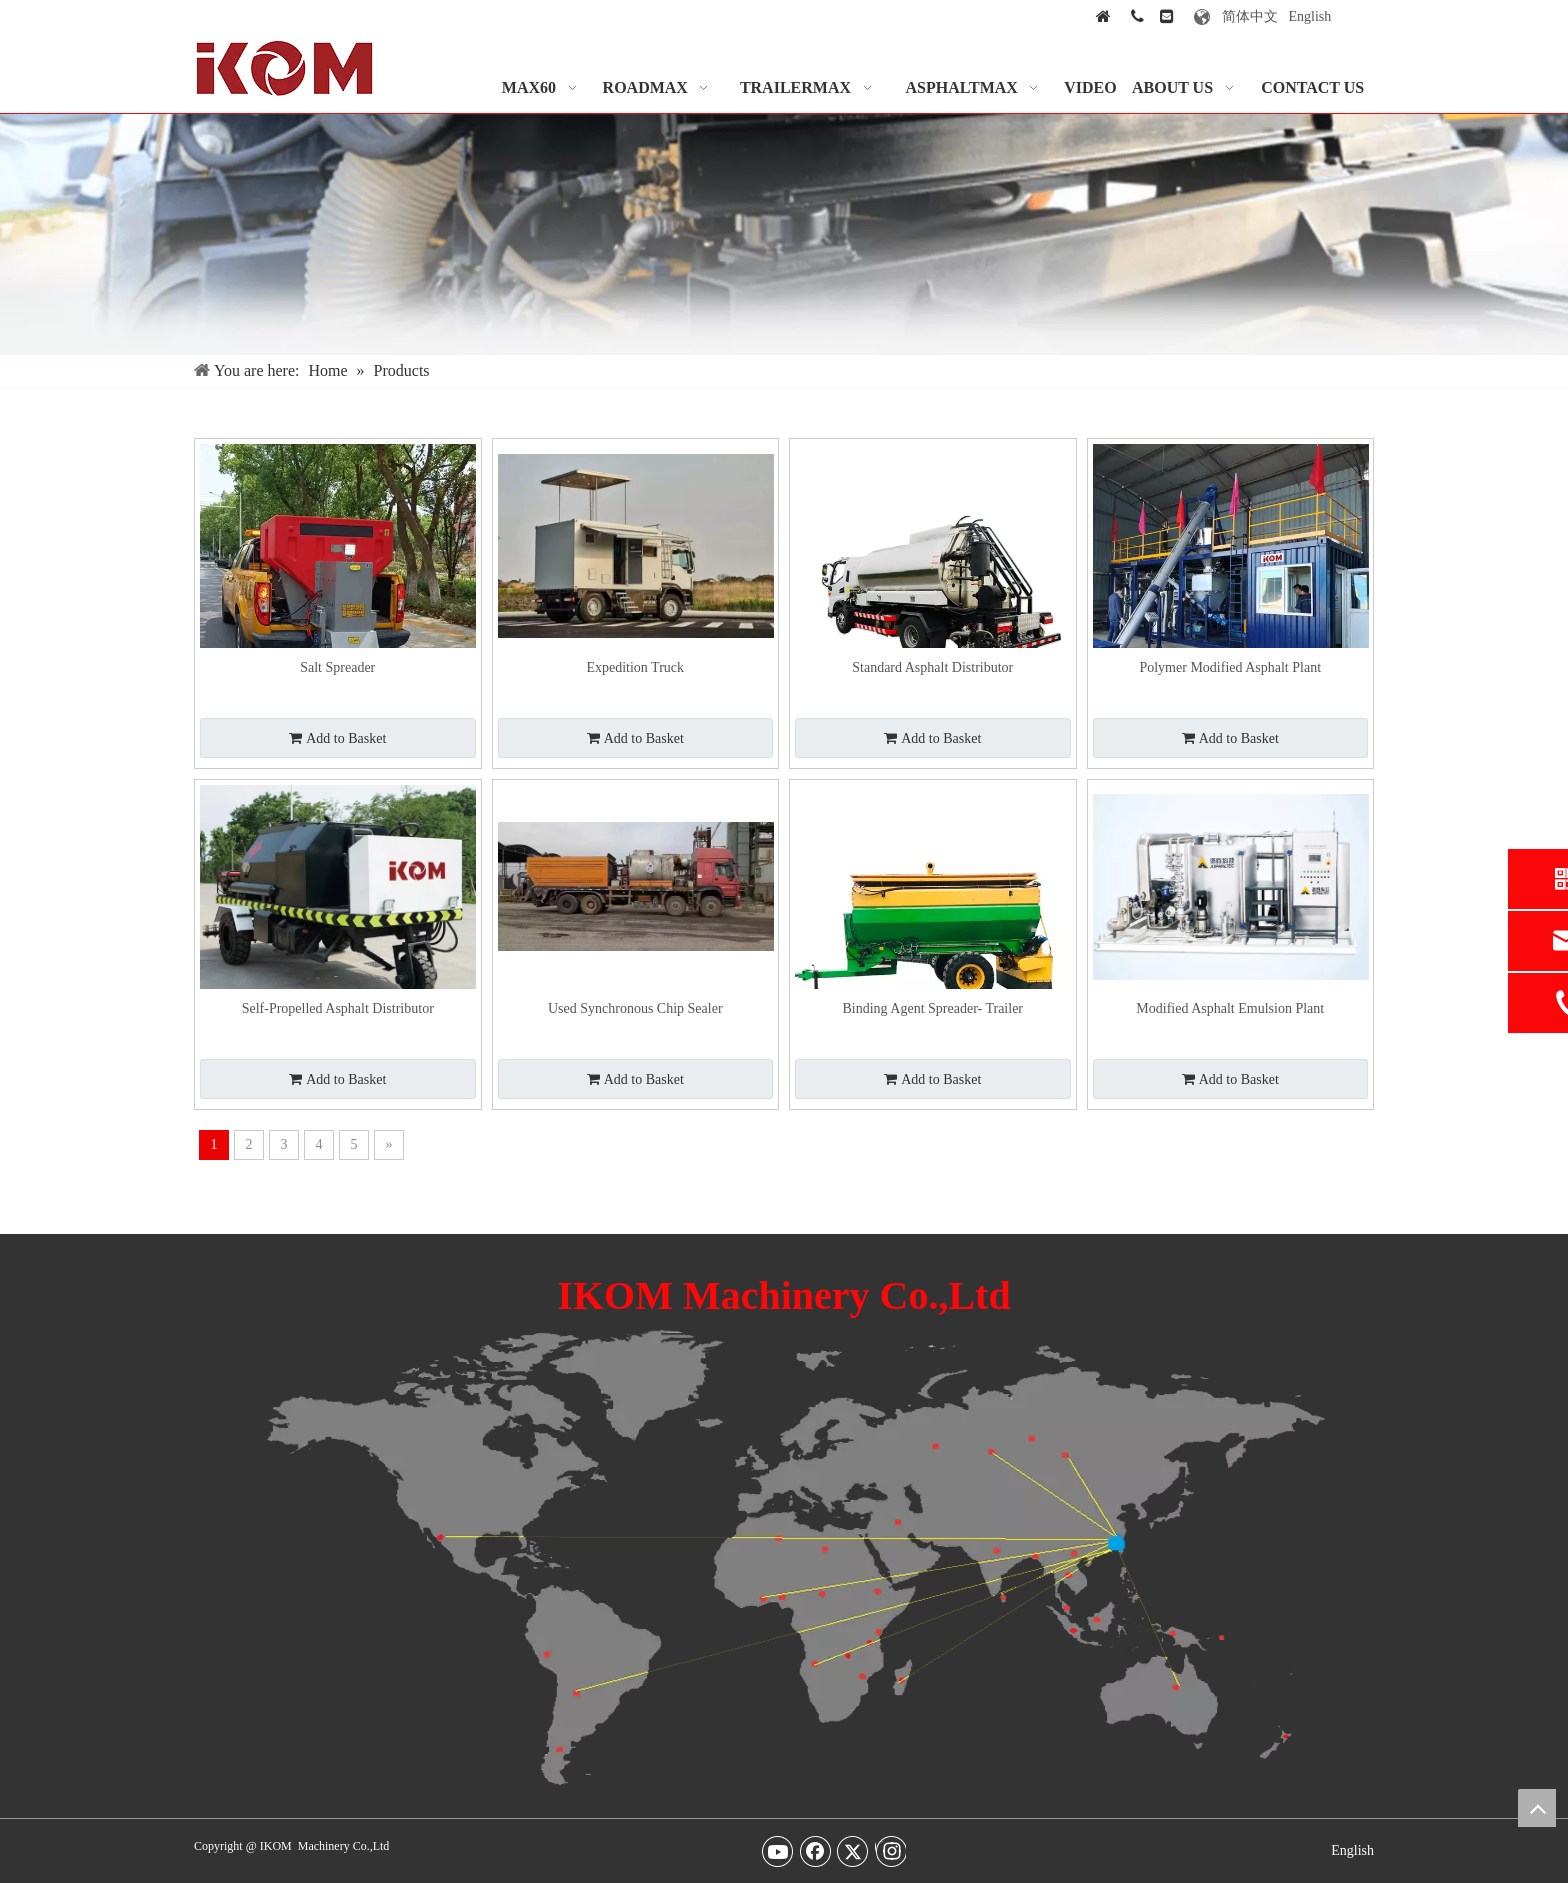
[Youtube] (778, 1851)
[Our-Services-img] (784, 234)
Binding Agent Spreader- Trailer (932, 1008)
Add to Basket (337, 738)
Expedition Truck (635, 667)
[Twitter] (853, 1851)
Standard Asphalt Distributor (932, 667)
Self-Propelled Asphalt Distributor (338, 1008)
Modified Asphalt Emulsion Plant (1230, 1008)
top (1537, 1808)
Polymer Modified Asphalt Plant (1230, 667)
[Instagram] (890, 1851)
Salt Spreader (337, 667)
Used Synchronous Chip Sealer (635, 1008)
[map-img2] (784, 1558)
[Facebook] (816, 1851)
